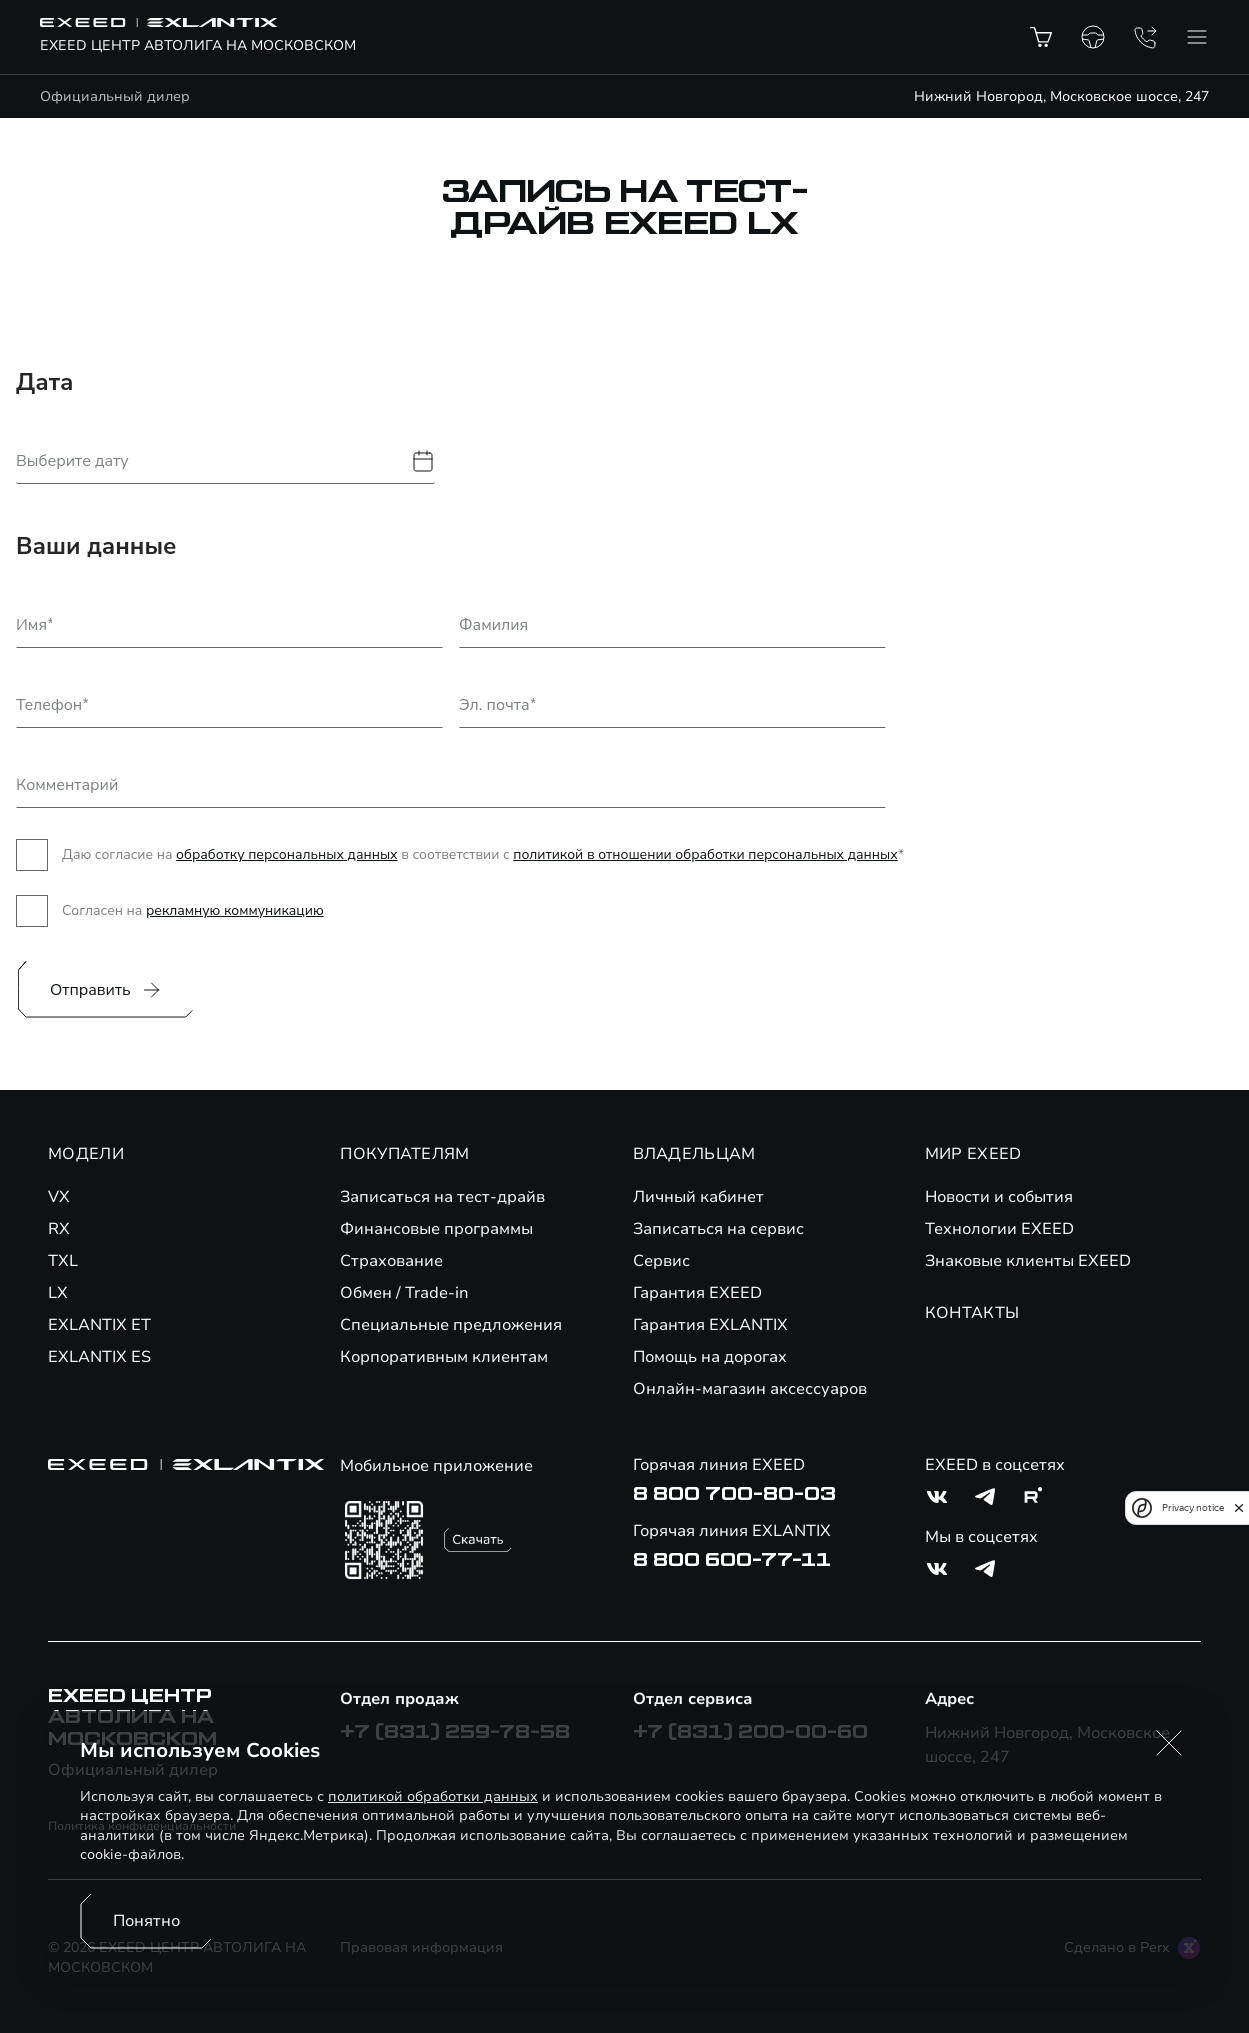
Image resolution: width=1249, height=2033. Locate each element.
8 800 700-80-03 (734, 1494)
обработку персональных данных (287, 854)
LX (58, 1293)
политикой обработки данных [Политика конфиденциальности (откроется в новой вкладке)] (433, 1796)
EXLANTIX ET (99, 1325)
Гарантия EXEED (697, 1293)
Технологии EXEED (999, 1229)
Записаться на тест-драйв (442, 1197)
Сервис (661, 1261)
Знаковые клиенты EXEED (1028, 1261)
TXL (63, 1261)
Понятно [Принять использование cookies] (146, 1921)
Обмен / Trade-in (404, 1293)
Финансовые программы (436, 1229)
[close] (1239, 1508)
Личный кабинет (698, 1197)
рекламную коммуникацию (235, 910)
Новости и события (999, 1197)
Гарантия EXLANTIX (710, 1325)
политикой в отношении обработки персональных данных (705, 854)
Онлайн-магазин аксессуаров (750, 1389)
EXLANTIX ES (99, 1357)
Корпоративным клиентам (444, 1357)
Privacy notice (1193, 1507)
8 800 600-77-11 (732, 1560)
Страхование (391, 1261)
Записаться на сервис (718, 1229)
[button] (1169, 1743)
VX (59, 1197)
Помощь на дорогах (710, 1357)
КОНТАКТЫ (972, 1313)
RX (59, 1229)
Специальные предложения (451, 1325)
